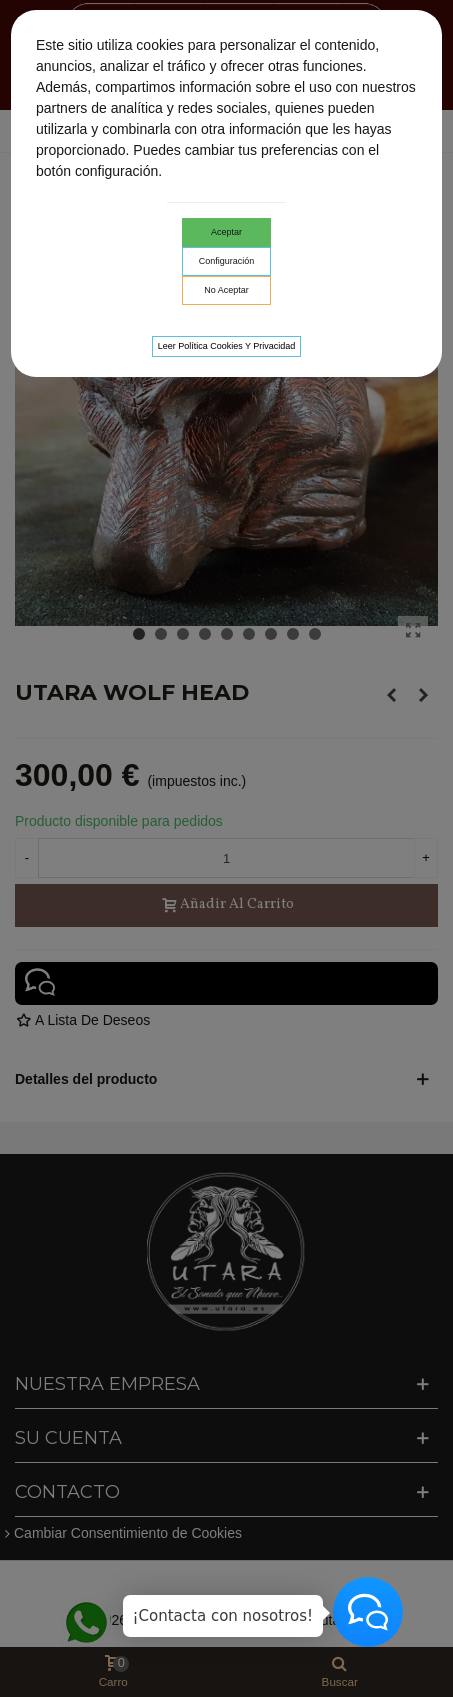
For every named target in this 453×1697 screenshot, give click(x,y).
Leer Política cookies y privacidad (227, 346)
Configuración (227, 261)
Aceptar (226, 232)
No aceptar (226, 290)
